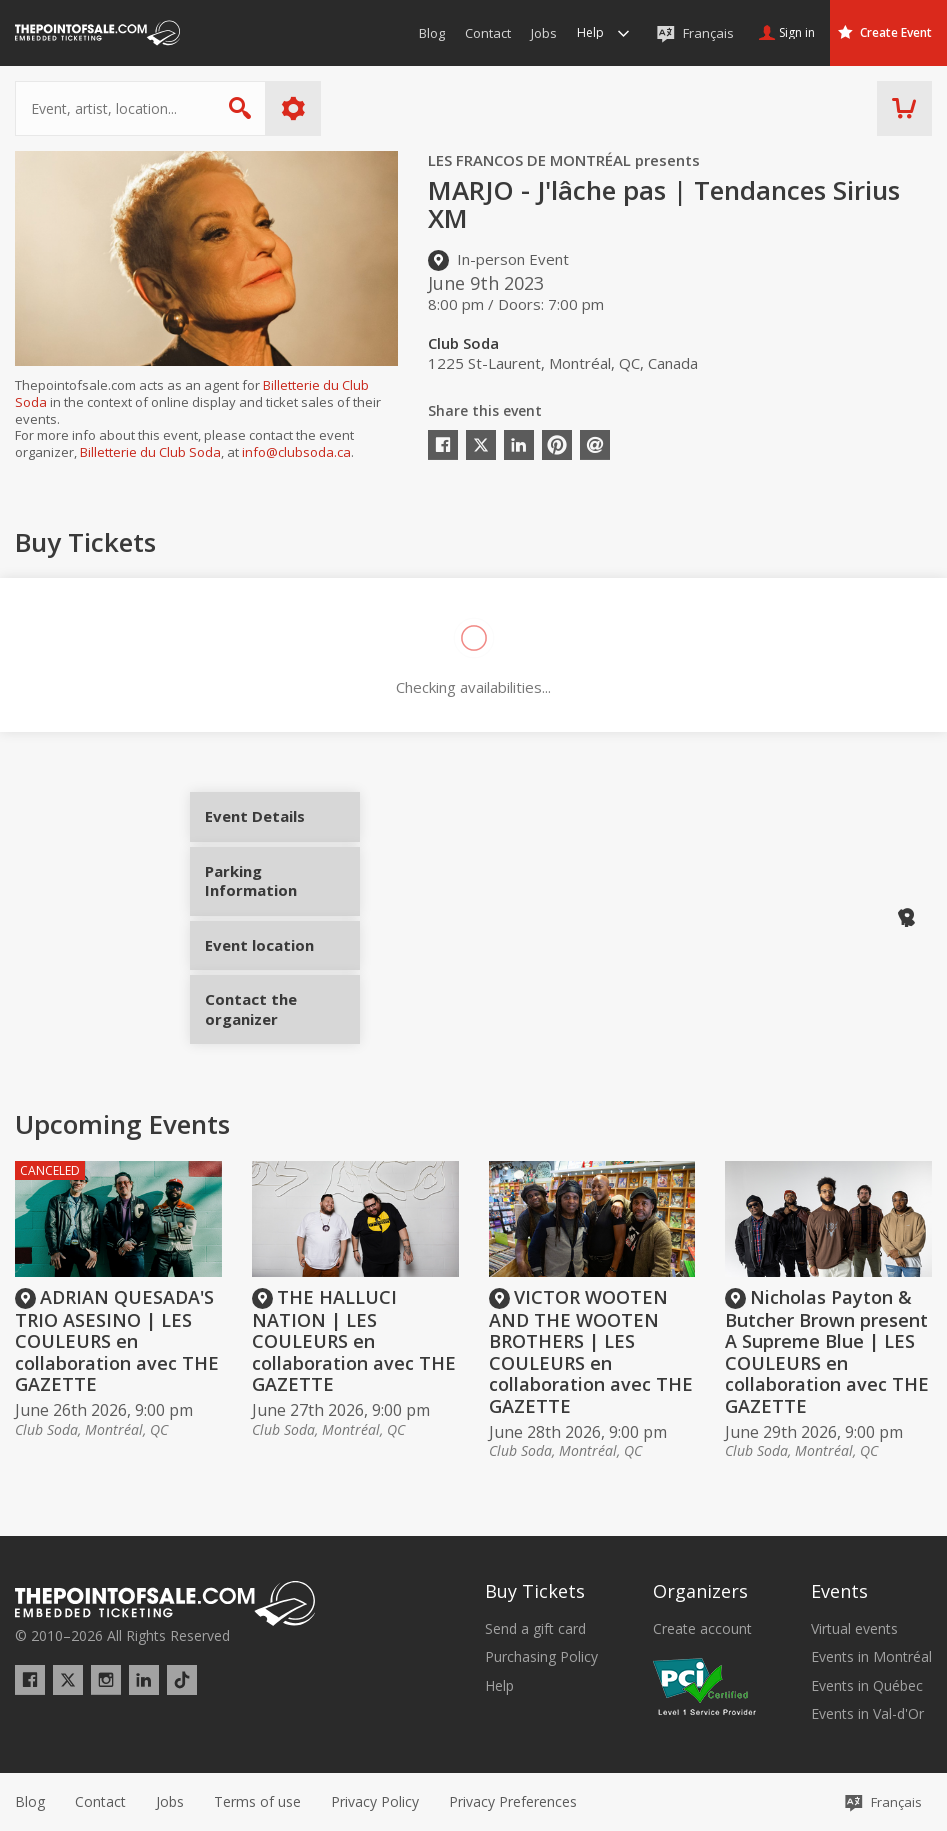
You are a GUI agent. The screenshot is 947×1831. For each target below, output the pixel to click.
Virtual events (854, 1629)
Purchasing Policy (541, 1657)
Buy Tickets (535, 1591)
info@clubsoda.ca (296, 452)
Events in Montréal (871, 1657)
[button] (513, 1802)
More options (293, 108)
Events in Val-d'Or (867, 1714)
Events (839, 1591)
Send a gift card (535, 1629)
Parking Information (282, 888)
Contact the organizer (282, 1002)
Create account (702, 1629)
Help (499, 1686)
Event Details (282, 824)
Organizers (700, 1591)
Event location (282, 938)
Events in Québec (867, 1686)
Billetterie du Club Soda (150, 452)
